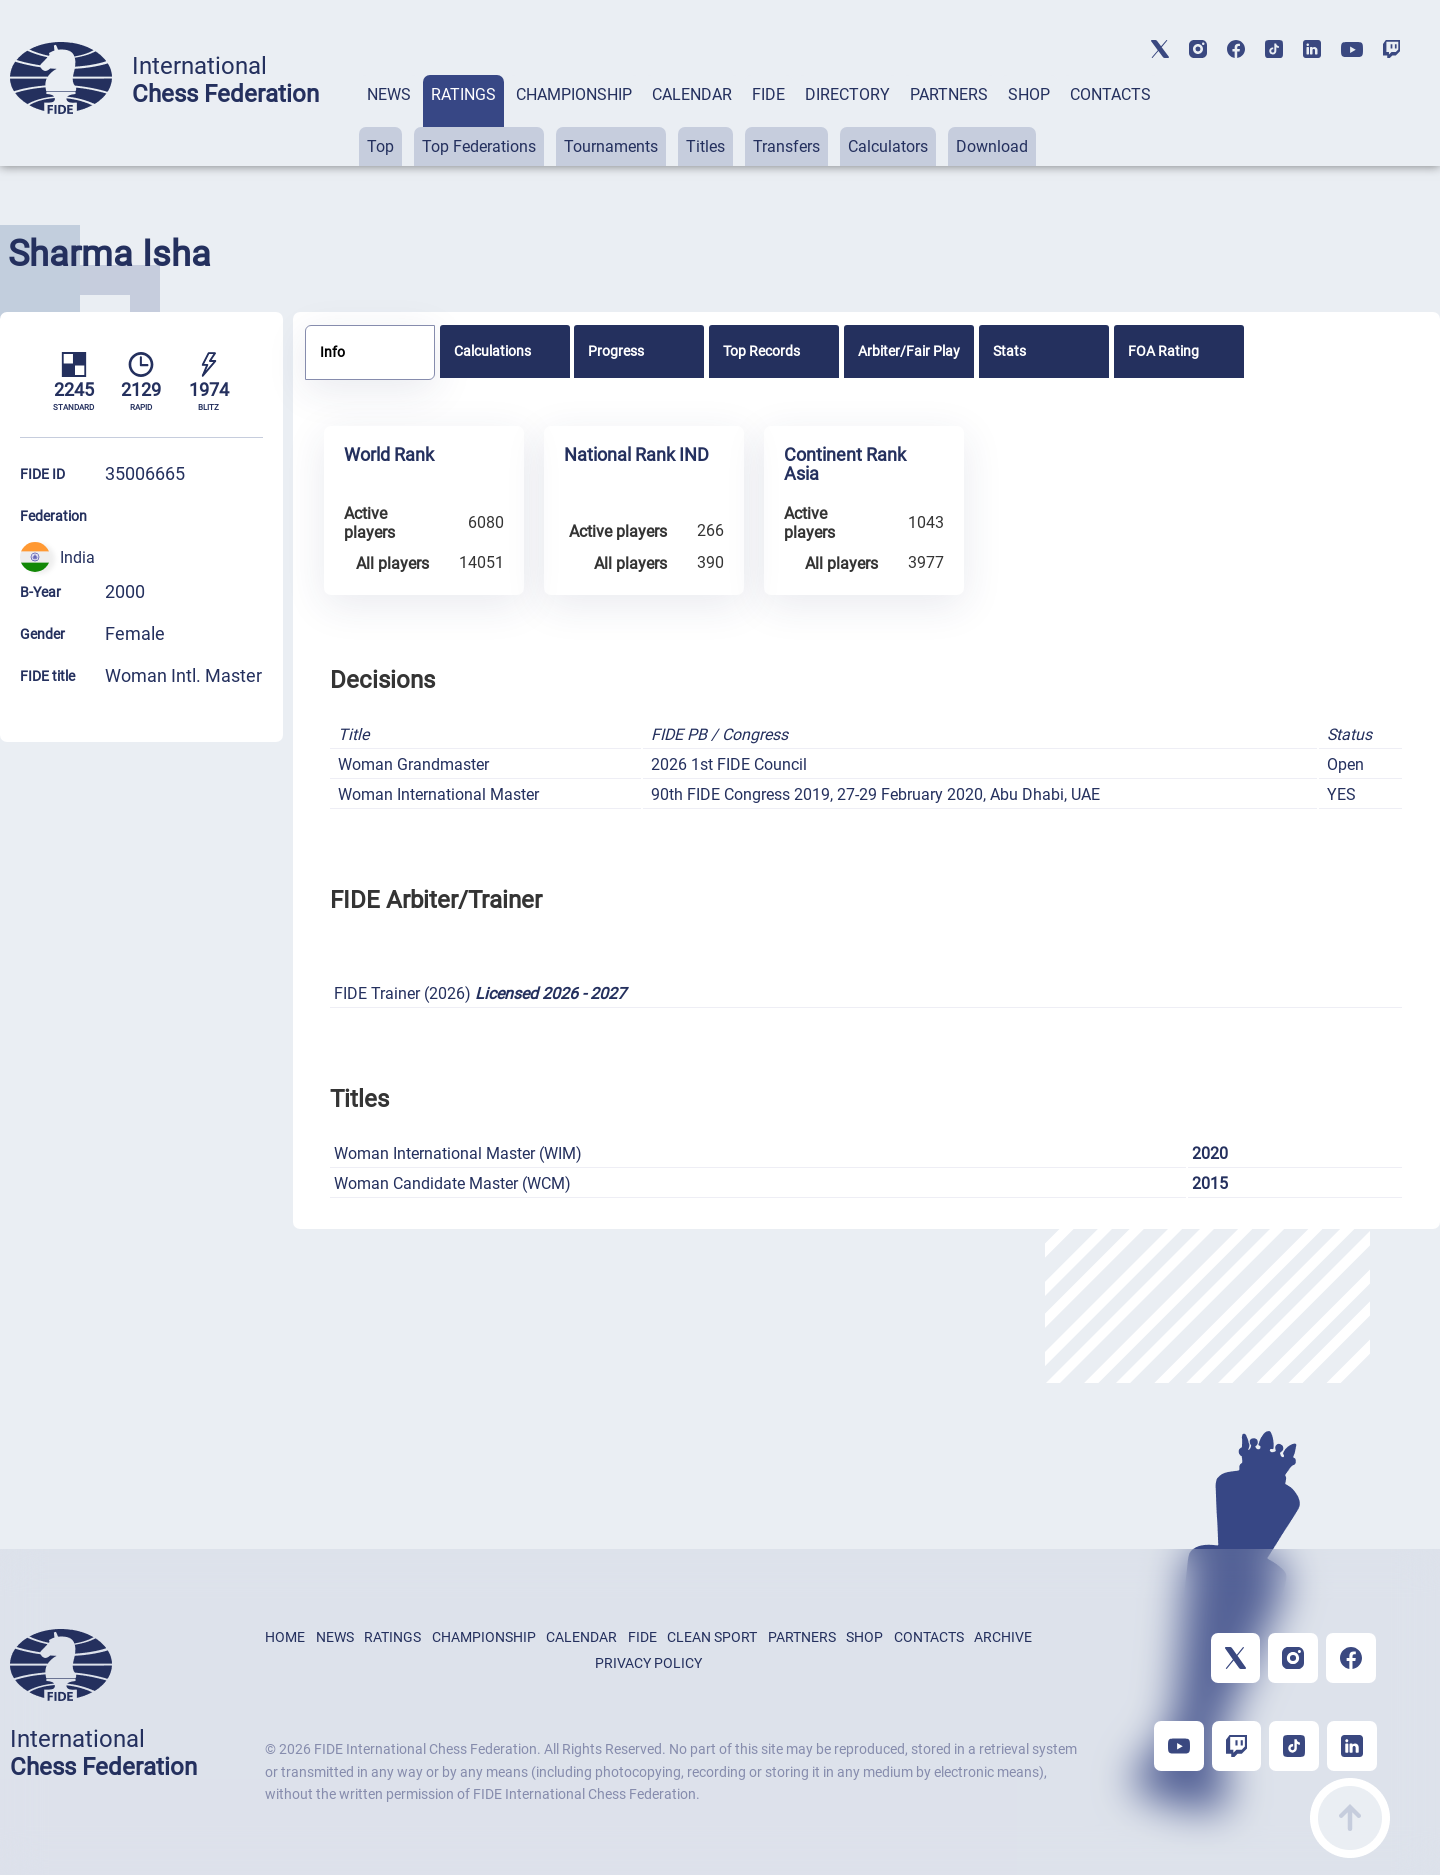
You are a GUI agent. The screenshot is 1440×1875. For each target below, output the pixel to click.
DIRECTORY (847, 94)
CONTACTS (1110, 94)
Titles (705, 146)
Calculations (492, 351)
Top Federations (479, 146)
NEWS (389, 94)
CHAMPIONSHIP (574, 94)
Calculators (888, 146)
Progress (616, 351)
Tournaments (611, 146)
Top (380, 146)
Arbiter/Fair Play (909, 351)
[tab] (389, 120)
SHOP (1029, 94)
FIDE (768, 94)
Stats (1009, 351)
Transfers (786, 146)
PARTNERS (949, 94)
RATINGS (463, 94)
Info (332, 352)
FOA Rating (1163, 351)
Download (992, 146)
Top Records (761, 351)
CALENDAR (692, 94)
